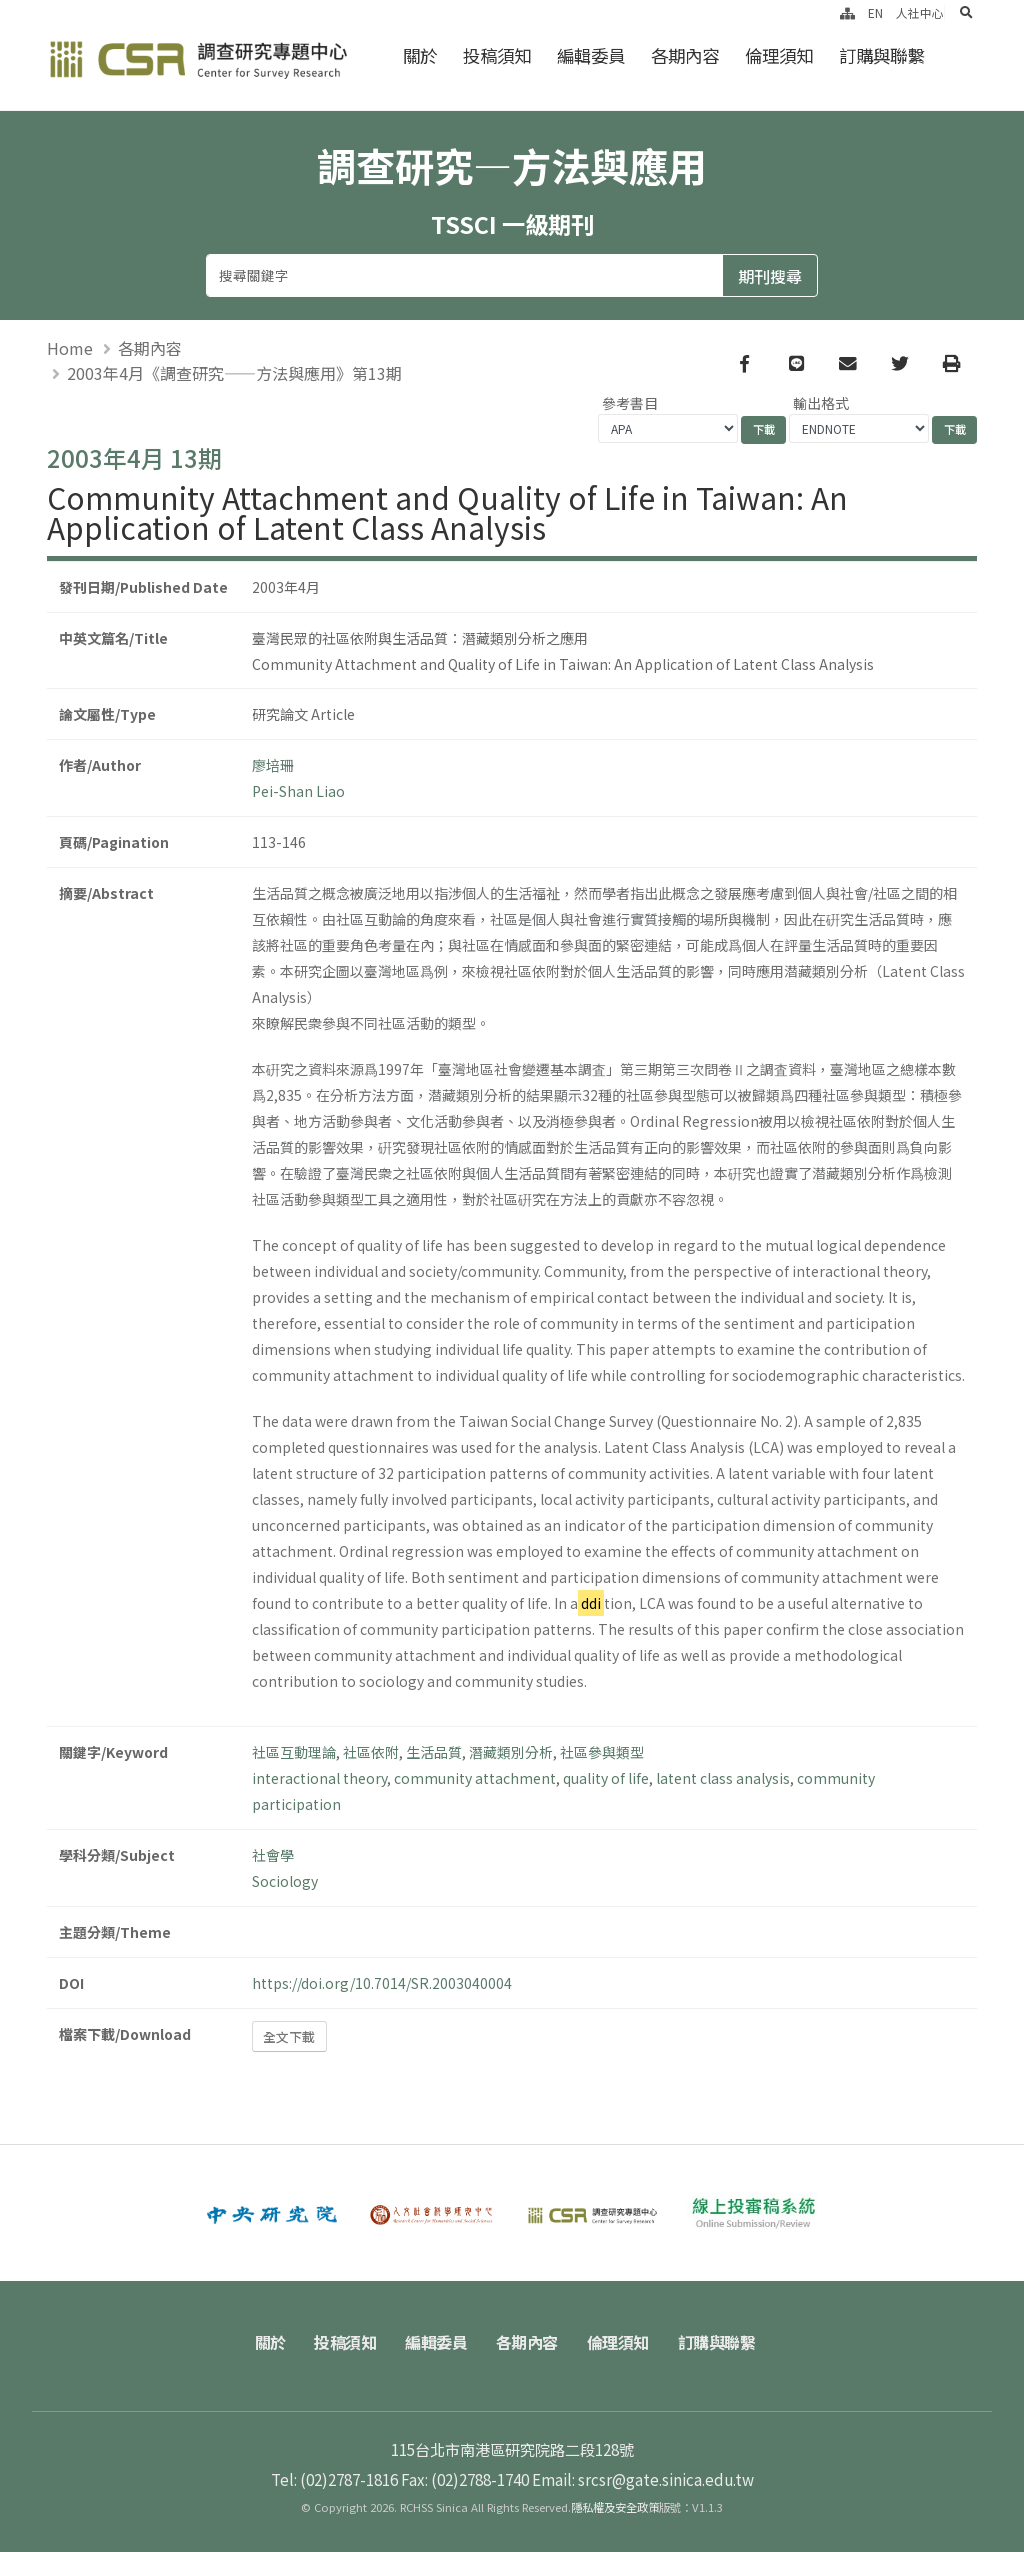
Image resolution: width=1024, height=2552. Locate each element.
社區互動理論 (294, 1752)
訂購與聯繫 (881, 55)
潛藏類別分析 (511, 1752)
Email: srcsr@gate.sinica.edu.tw (643, 2479)
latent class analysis (723, 1778)
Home (70, 348)
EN (875, 12)
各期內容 (685, 55)
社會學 (273, 1855)
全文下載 (289, 2036)
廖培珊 (273, 765)
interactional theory (319, 1778)
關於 (420, 55)
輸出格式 (821, 403)
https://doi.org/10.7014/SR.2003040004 (382, 1983)
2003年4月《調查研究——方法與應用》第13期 (234, 373)
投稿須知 (497, 55)
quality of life (606, 1778)
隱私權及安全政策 (615, 2507)
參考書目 (630, 403)
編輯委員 (591, 55)
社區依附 (371, 1752)
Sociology (285, 1881)
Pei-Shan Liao (298, 791)
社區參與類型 (602, 1752)
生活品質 (434, 1752)
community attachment (475, 1778)
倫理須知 (779, 55)
